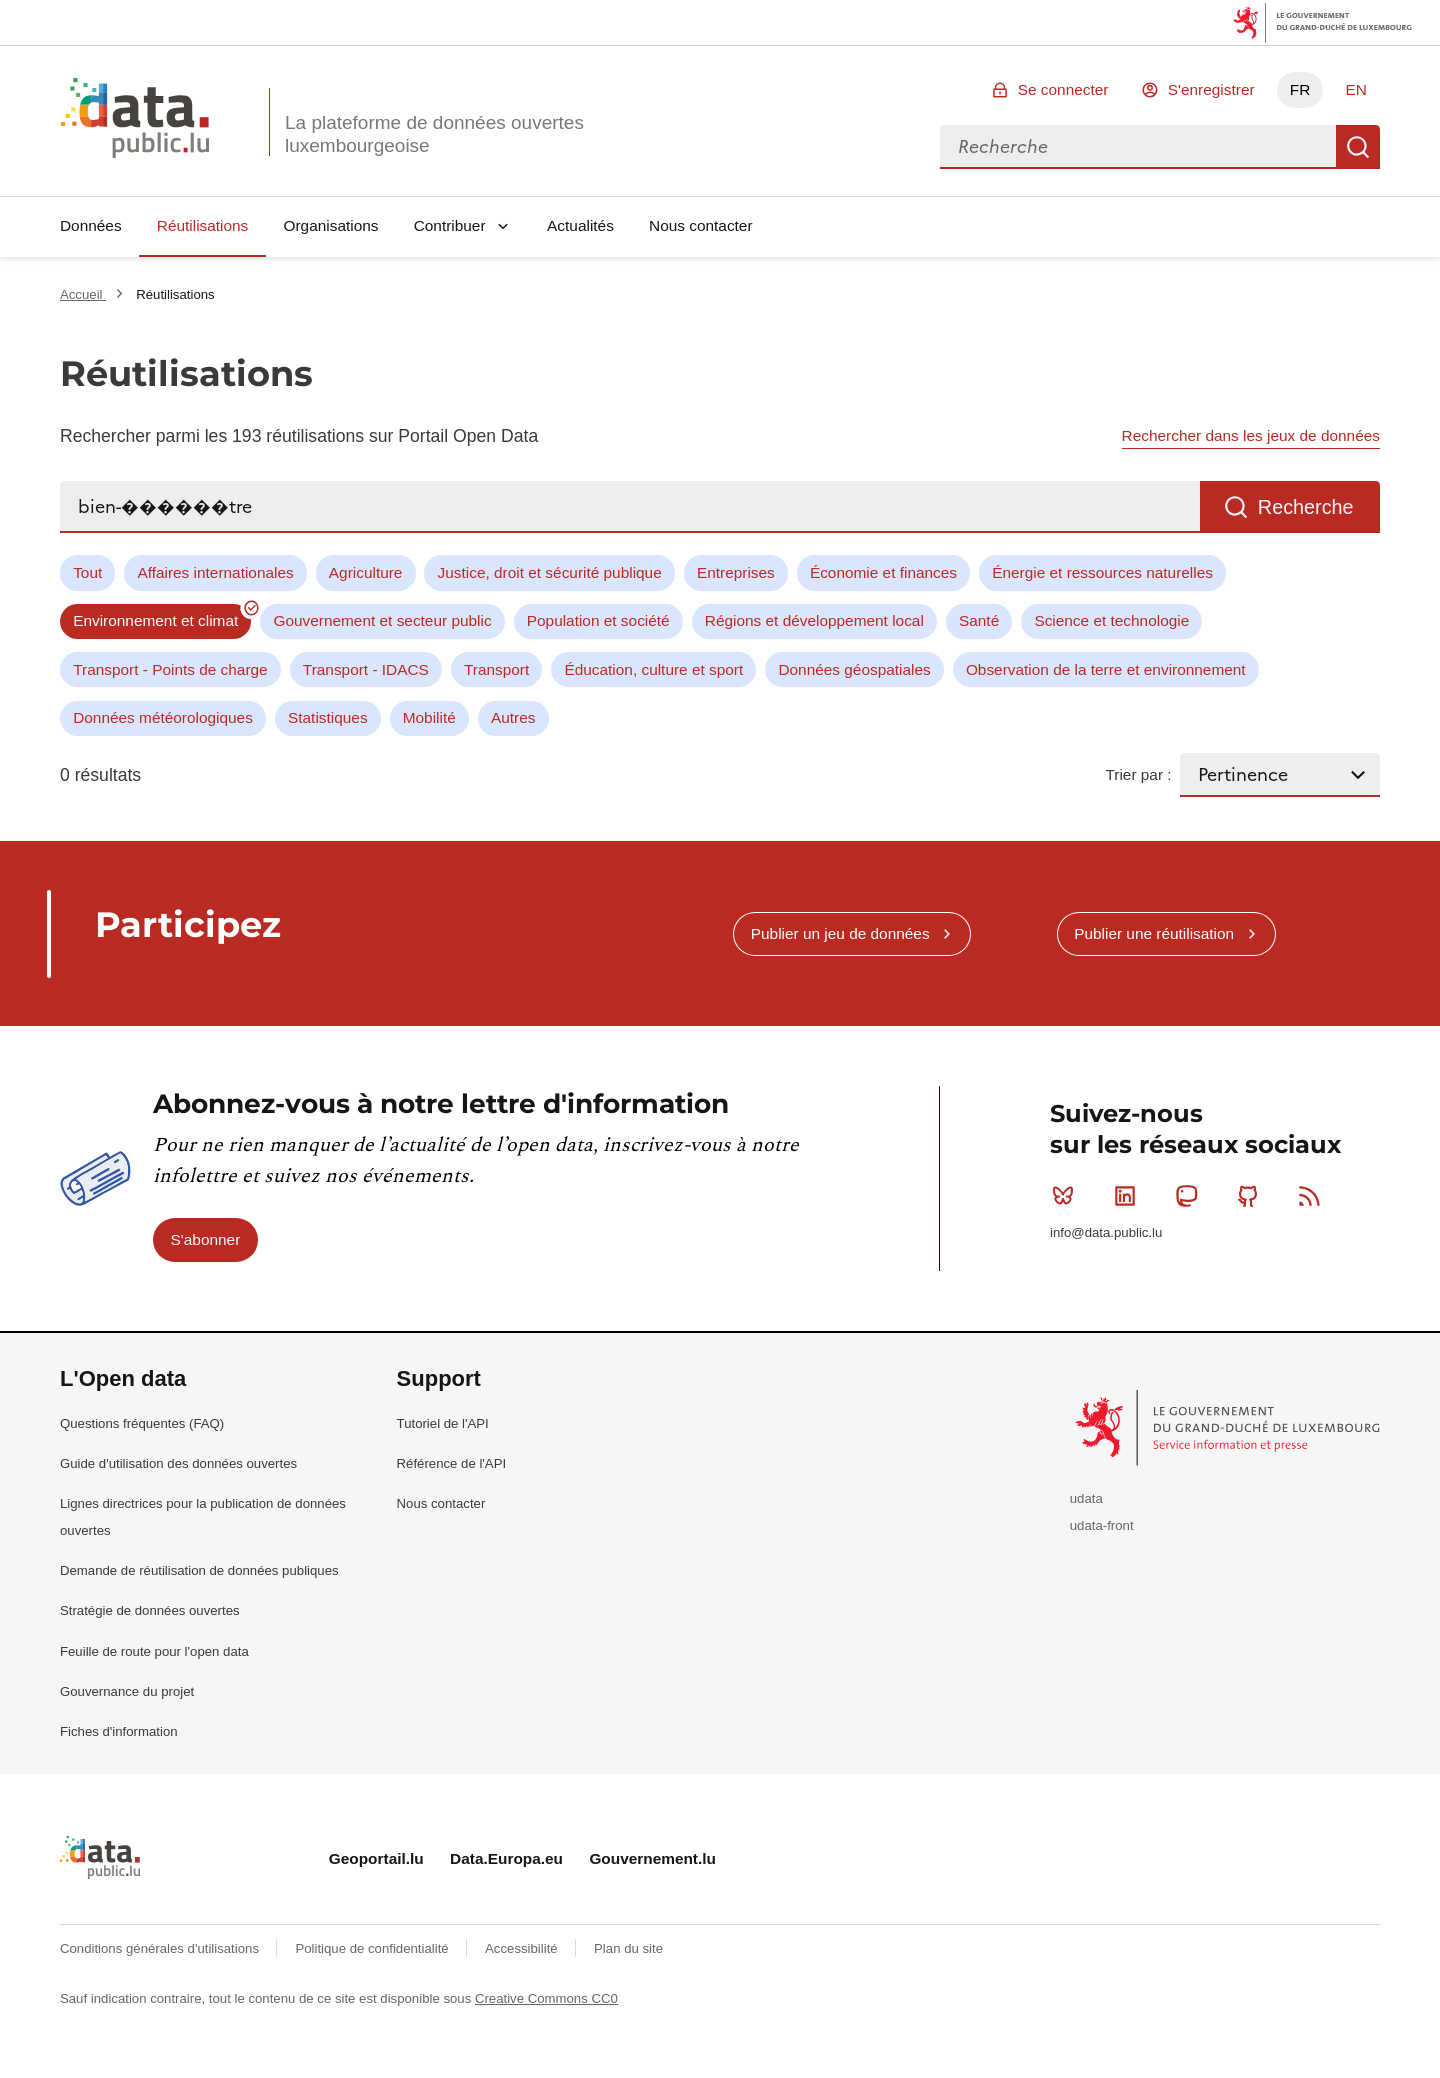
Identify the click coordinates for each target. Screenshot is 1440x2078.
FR (1300, 89)
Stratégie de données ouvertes (150, 1610)
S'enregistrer (1211, 89)
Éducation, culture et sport (653, 669)
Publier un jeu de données (840, 933)
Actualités (580, 225)
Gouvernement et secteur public (382, 620)
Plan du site (628, 1948)
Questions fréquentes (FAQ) (142, 1423)
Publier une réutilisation (1154, 933)
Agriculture (366, 572)
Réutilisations (203, 225)
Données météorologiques (163, 717)
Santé (979, 620)
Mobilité (429, 717)
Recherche (1358, 147)
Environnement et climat (155, 620)
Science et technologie (1111, 620)
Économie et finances (883, 572)
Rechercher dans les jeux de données (1251, 435)
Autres (513, 717)
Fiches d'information (119, 1731)
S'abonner (206, 1239)
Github (1252, 1196)
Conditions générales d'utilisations (161, 1948)
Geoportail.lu (376, 1858)
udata (1086, 1498)
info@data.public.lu (1106, 1232)
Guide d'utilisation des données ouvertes (178, 1463)
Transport (496, 669)
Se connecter (1063, 89)
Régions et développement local (814, 620)
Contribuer (450, 225)
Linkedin (1129, 1196)
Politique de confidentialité (373, 1948)
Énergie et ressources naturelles (1102, 572)
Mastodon (1190, 1196)
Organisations (331, 225)
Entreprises (736, 572)
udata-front (1102, 1525)
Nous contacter (701, 225)
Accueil (83, 294)
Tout (87, 572)
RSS (1313, 1196)
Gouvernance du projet (127, 1691)
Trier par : (1138, 774)
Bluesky (1067, 1196)
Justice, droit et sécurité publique (550, 572)
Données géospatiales (854, 669)
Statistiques (328, 717)
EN (1355, 89)
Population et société (598, 620)
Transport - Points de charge (170, 669)
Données (91, 225)
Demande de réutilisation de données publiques (199, 1570)
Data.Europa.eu (506, 1858)
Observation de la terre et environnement (1106, 669)
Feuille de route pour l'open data (154, 1651)
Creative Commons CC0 (546, 1998)
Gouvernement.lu (652, 1858)
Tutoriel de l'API (443, 1423)
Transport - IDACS (366, 669)
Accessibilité (523, 1948)
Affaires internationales (215, 572)
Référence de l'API (452, 1463)
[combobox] (1138, 147)
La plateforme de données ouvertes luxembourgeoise (434, 134)
